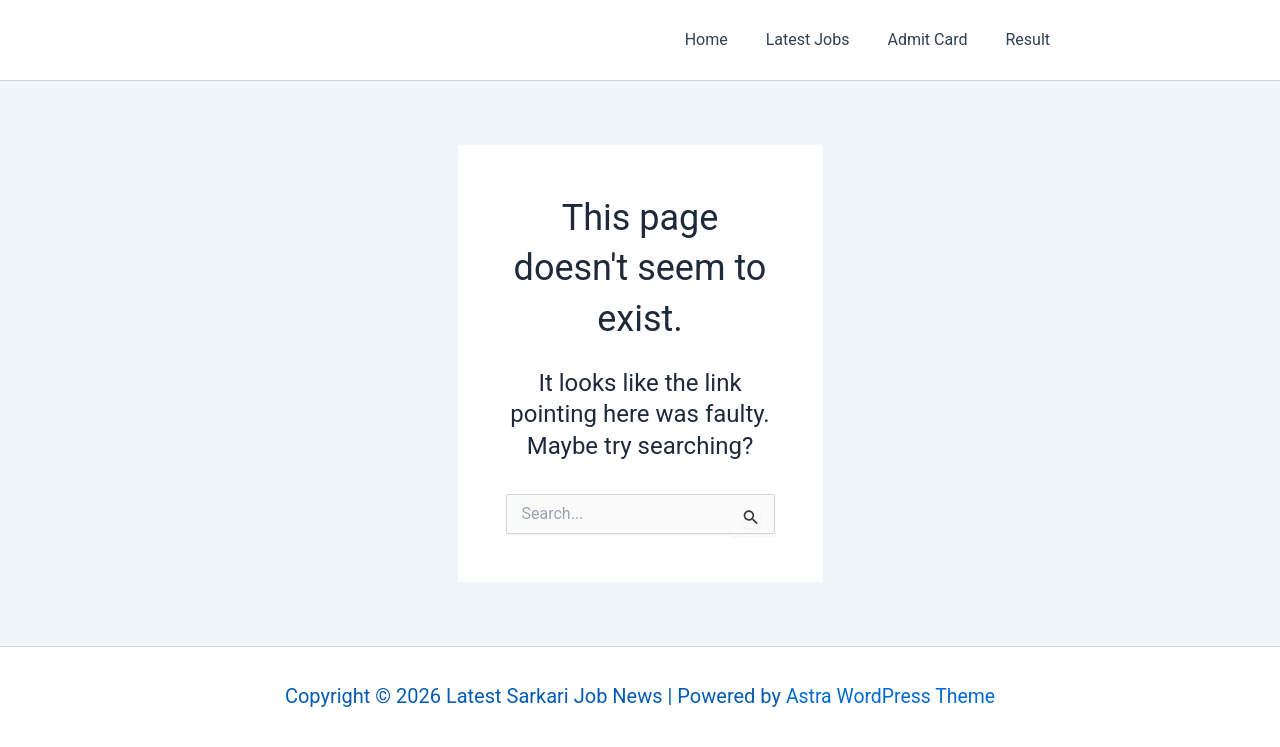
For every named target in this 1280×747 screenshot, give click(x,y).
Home (727, 39)
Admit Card (936, 39)
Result (1030, 39)
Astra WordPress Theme (891, 697)
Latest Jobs (823, 39)
